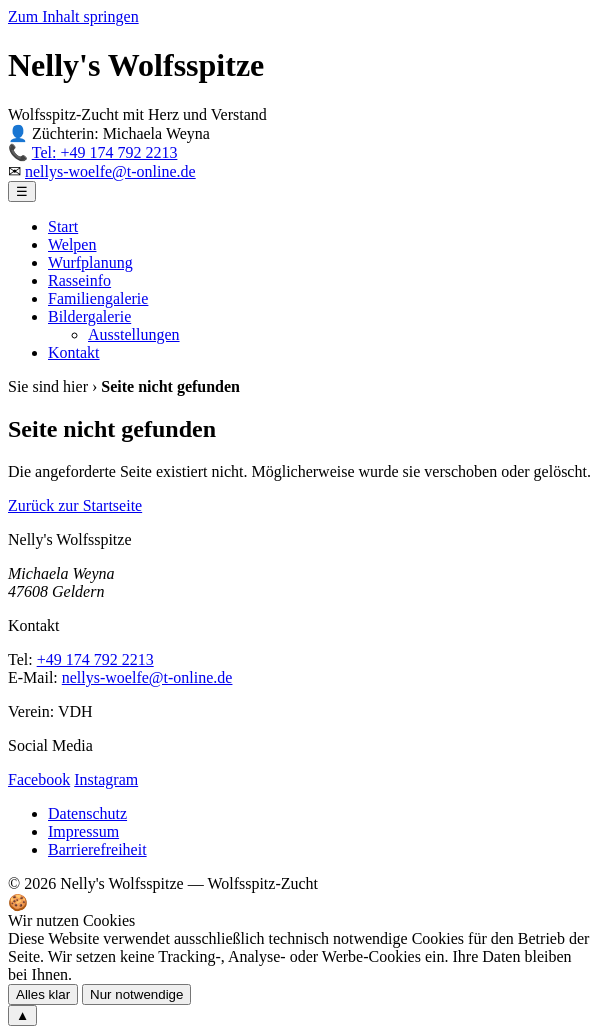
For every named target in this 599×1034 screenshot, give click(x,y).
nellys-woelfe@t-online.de (110, 171)
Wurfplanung (90, 262)
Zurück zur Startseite (75, 505)
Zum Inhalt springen (73, 16)
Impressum (83, 831)
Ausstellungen (134, 334)
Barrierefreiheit (97, 849)
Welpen (72, 244)
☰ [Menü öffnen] (22, 191)
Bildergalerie (89, 316)
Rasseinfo (79, 280)
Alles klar (43, 994)
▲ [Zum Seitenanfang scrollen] (22, 1015)
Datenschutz (87, 813)
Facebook (39, 779)
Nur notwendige (136, 994)
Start (63, 226)
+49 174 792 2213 (105, 152)
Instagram (106, 779)
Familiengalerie (98, 298)
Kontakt (74, 352)
